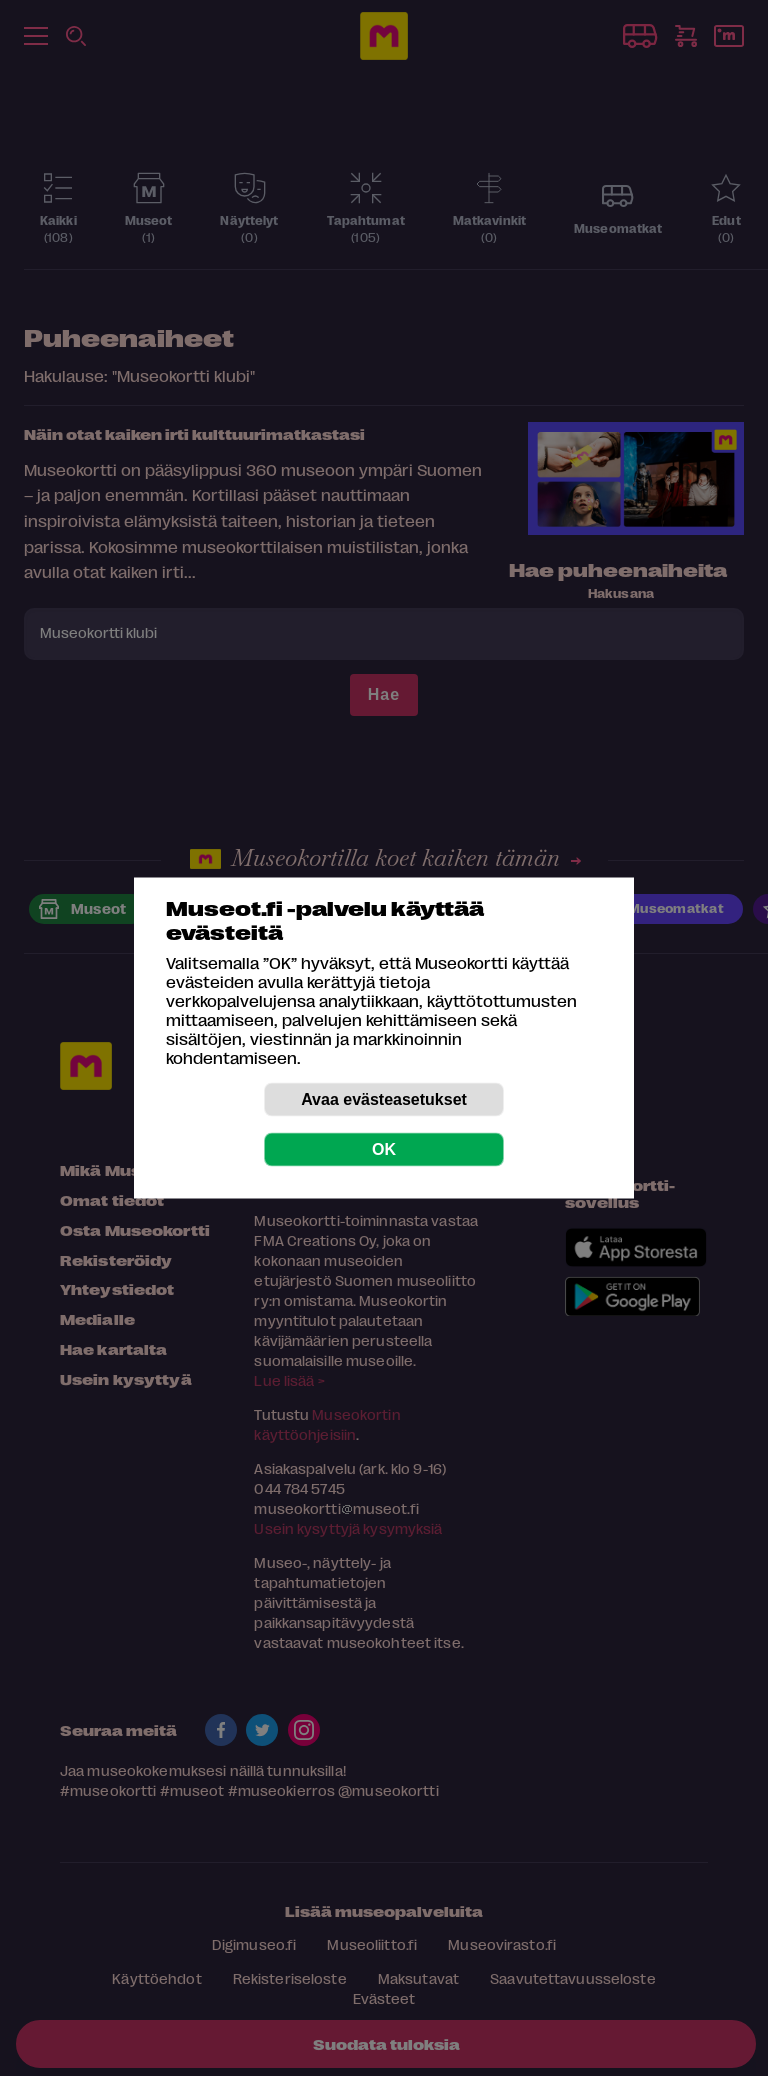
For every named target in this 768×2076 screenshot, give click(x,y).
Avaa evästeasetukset (384, 1099)
